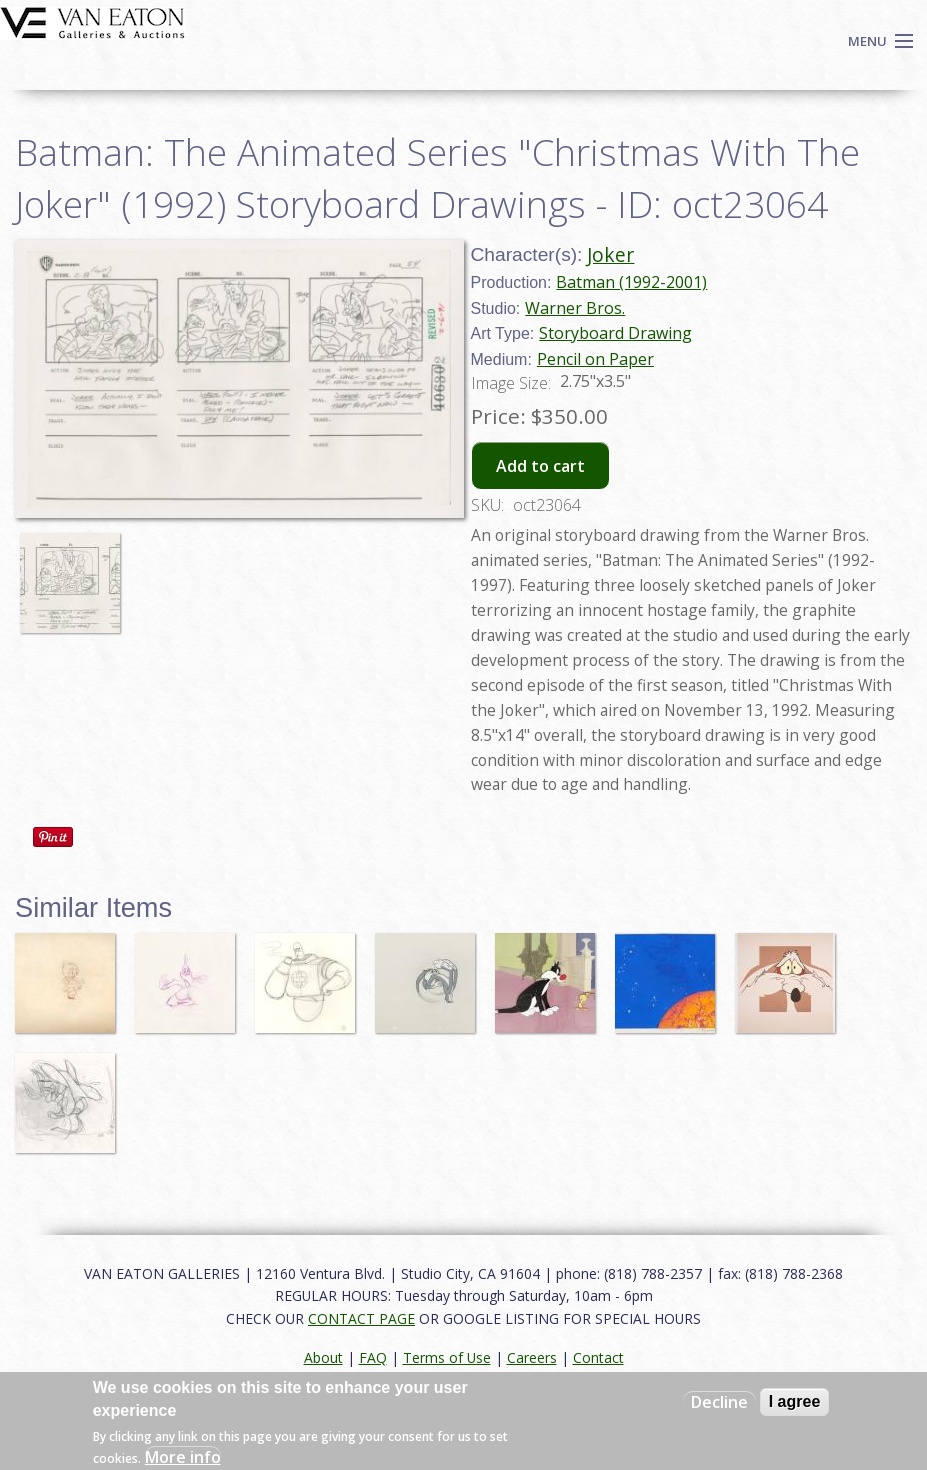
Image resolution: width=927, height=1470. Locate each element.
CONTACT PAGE (361, 1318)
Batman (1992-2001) (631, 282)
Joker (610, 254)
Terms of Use (447, 1357)
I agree (795, 1401)
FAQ (373, 1357)
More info (183, 1457)
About (323, 1357)
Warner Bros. (575, 308)
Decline (719, 1402)
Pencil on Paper (595, 359)
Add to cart (540, 466)
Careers (532, 1357)
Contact (598, 1357)
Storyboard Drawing (615, 333)
